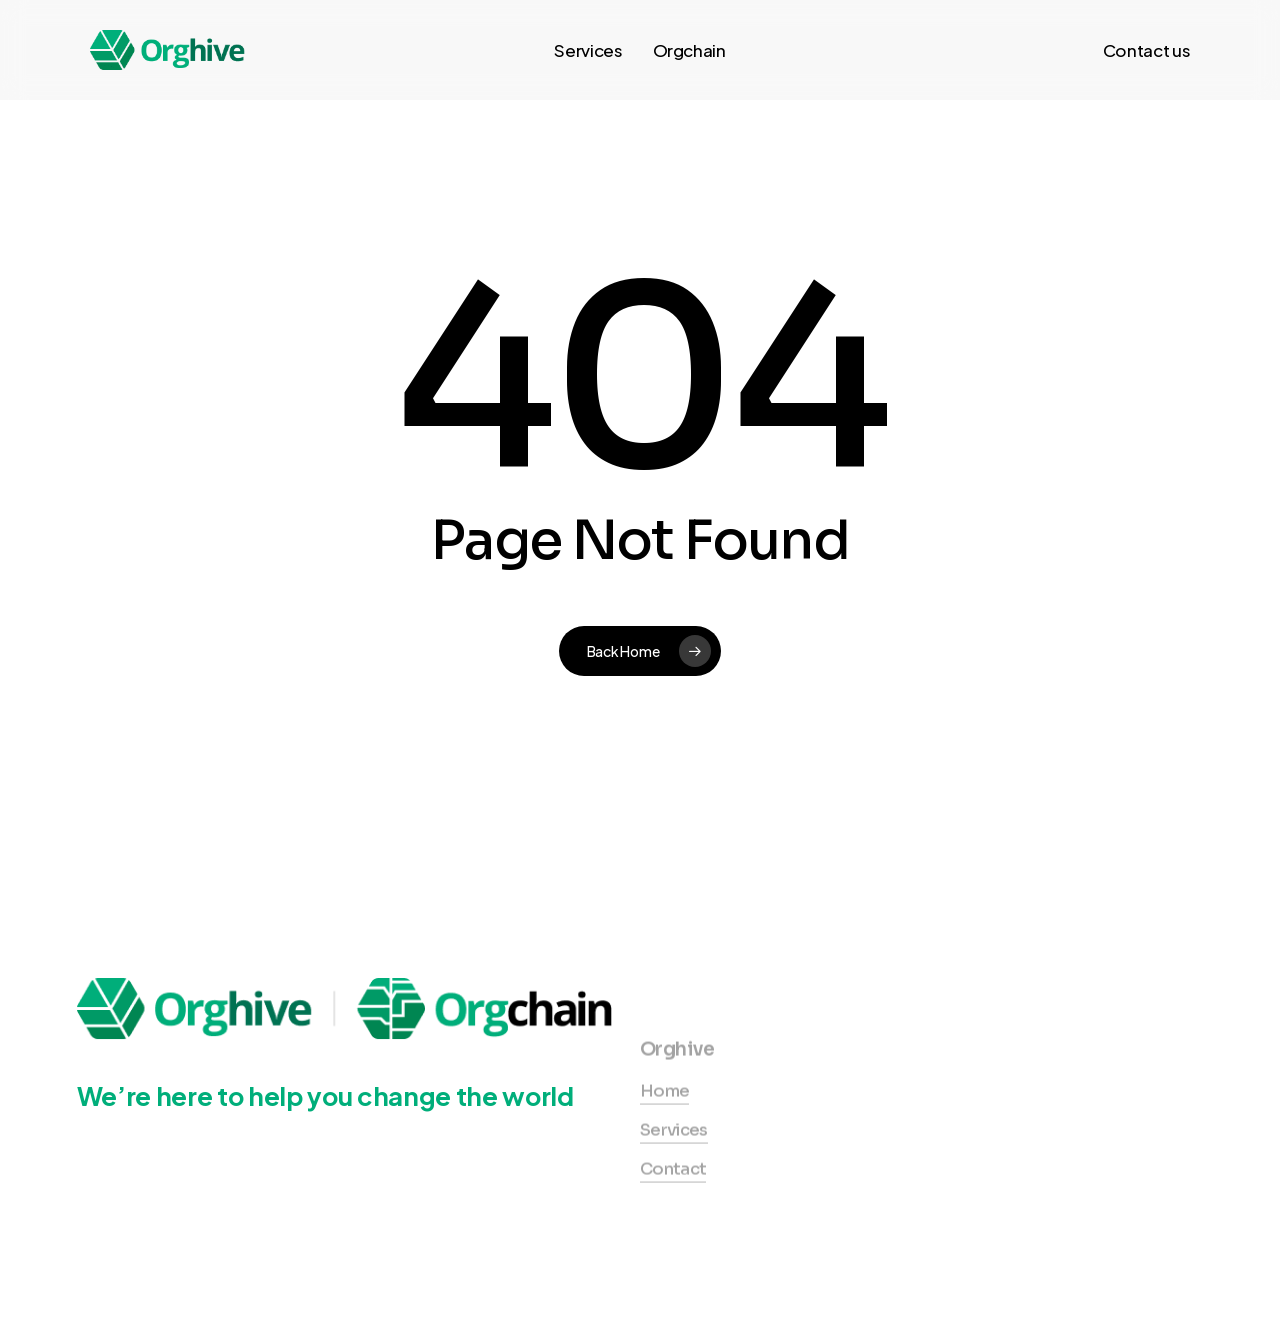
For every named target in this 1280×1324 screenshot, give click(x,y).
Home (664, 1123)
